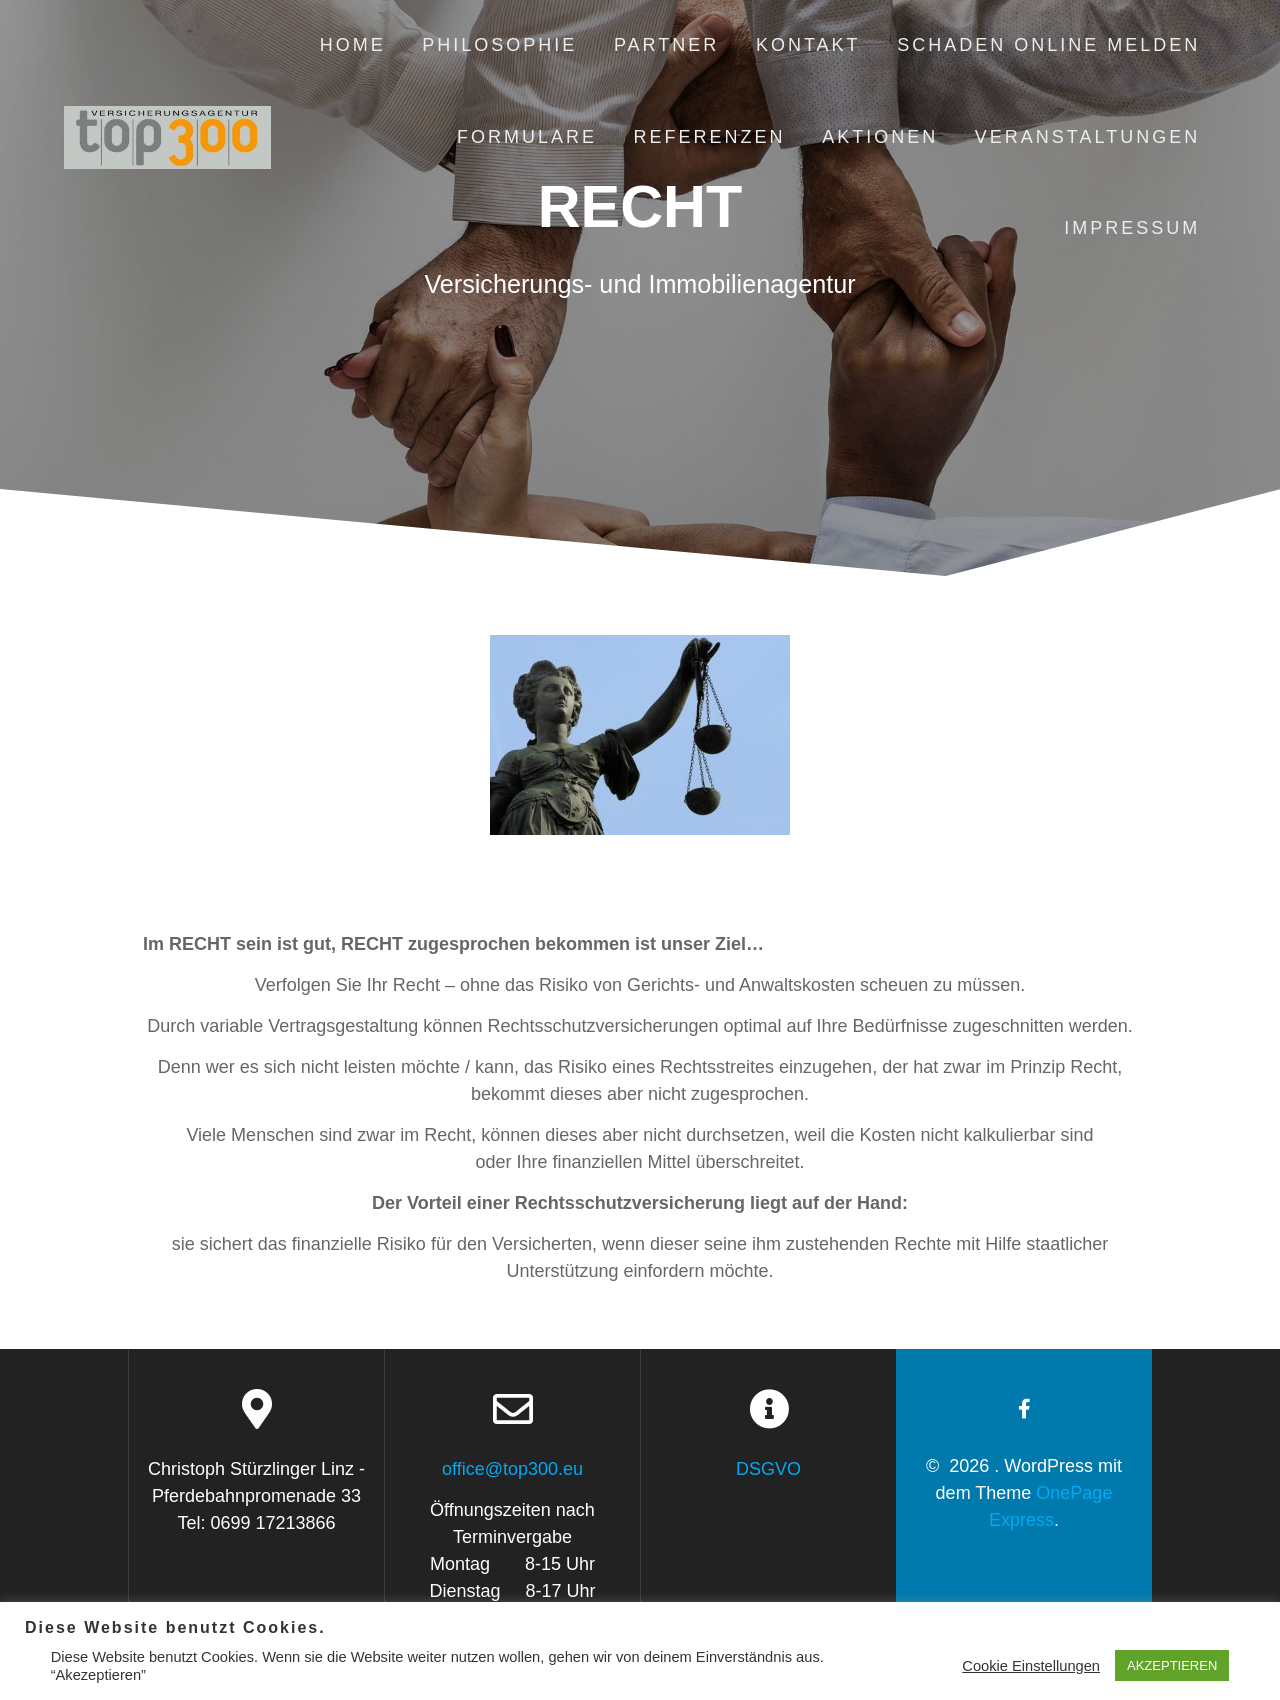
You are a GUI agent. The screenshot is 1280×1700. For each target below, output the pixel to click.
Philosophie (499, 45)
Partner (666, 45)
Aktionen (880, 137)
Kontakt (808, 45)
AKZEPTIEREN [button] (1172, 1665)
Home (353, 45)
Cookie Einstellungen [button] (1031, 1666)
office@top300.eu (512, 1469)
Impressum (1132, 228)
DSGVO (768, 1469)
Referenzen (710, 137)
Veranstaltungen (1087, 137)
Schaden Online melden (1048, 45)
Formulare (527, 137)
